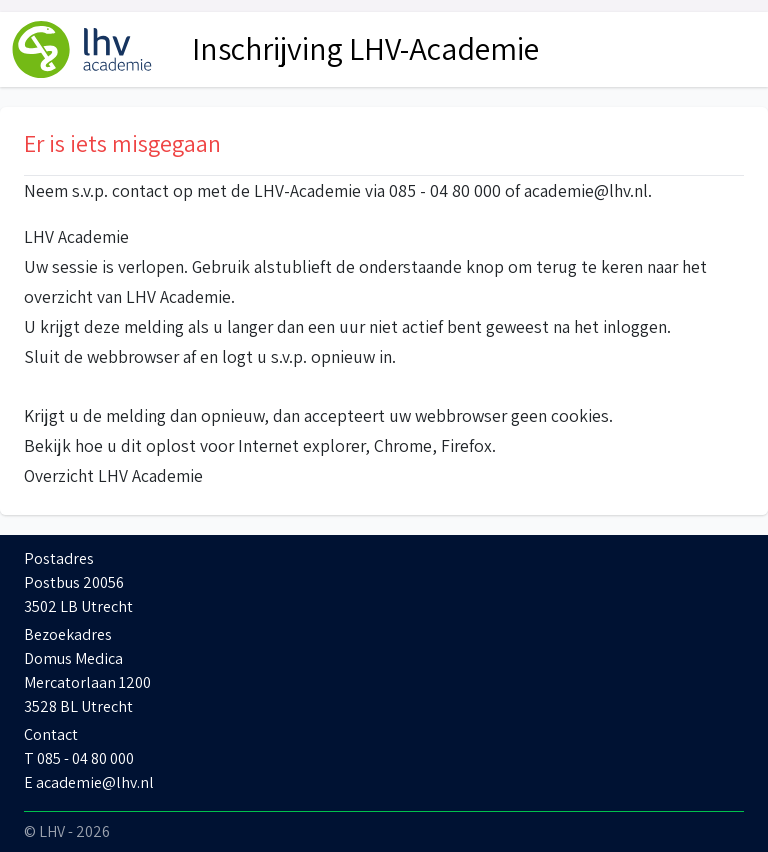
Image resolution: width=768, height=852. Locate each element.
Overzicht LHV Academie (113, 475)
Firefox (466, 445)
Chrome (403, 445)
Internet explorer (301, 445)
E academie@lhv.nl (89, 782)
